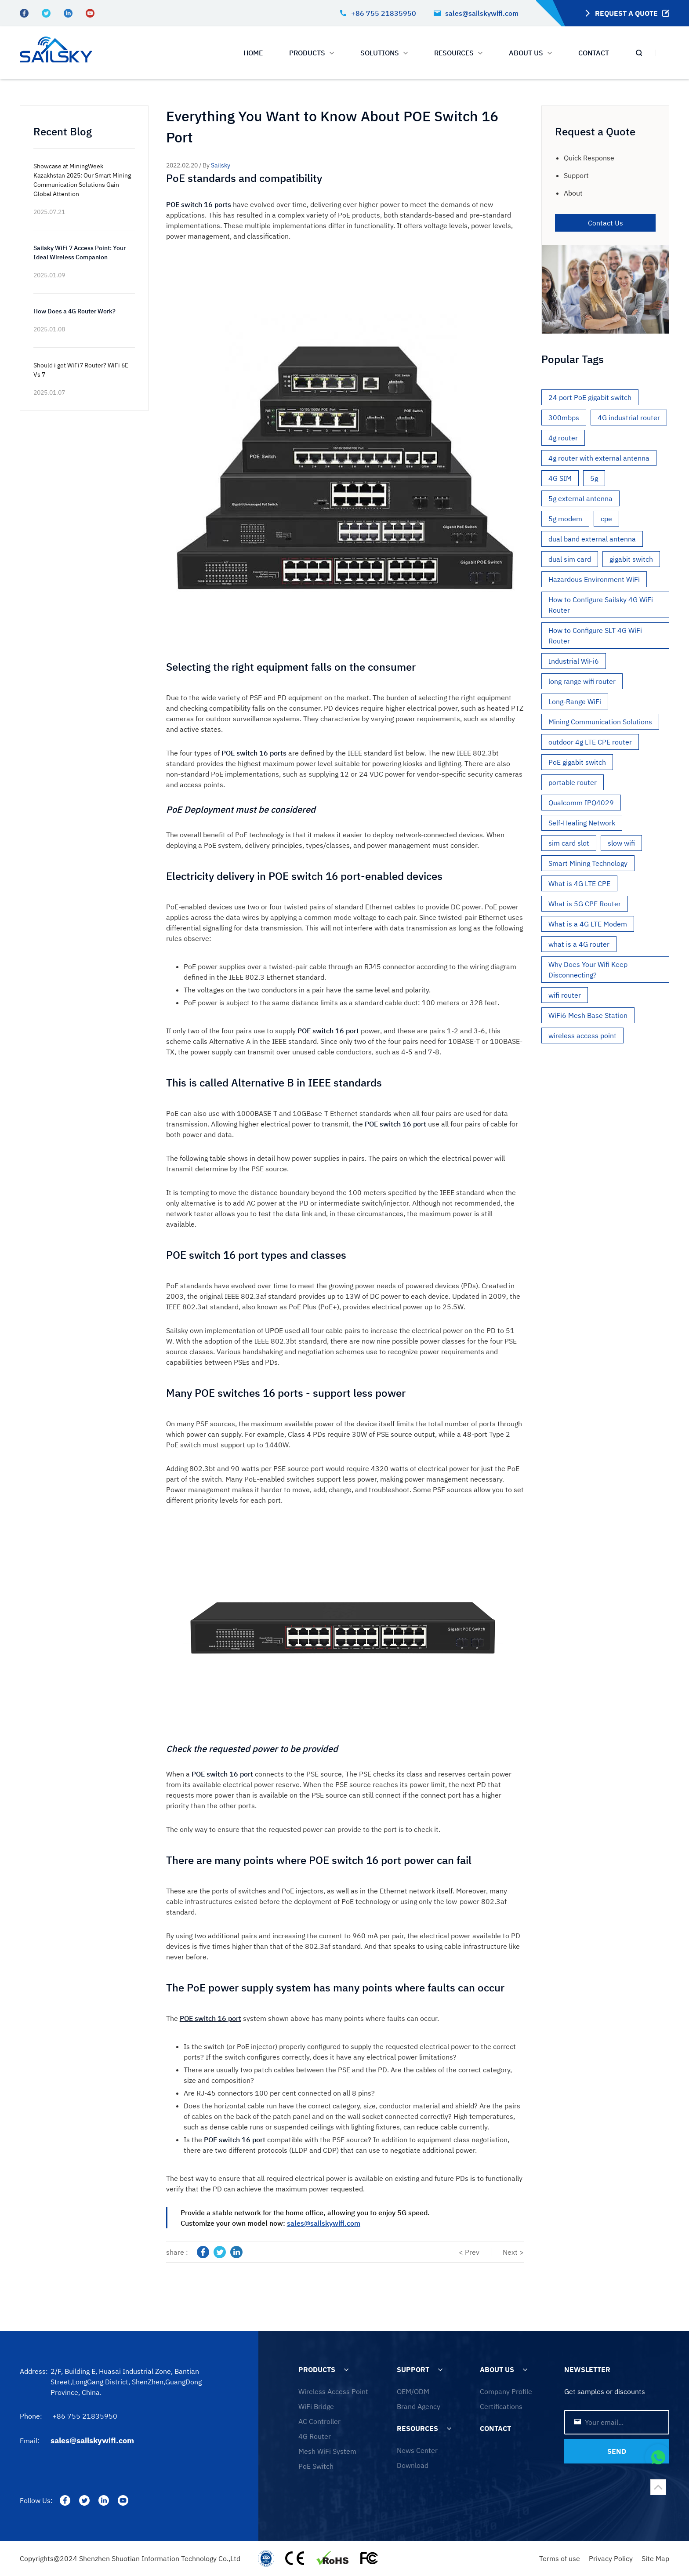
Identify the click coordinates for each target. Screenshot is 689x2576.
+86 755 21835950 (378, 13)
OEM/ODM (413, 2391)
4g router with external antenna (598, 458)
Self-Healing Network (581, 822)
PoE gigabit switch (577, 762)
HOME (253, 52)
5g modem (565, 518)
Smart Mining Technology (587, 863)
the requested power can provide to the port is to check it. (348, 1829)
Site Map (655, 2558)
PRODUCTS (311, 52)
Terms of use (559, 2558)
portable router (572, 782)
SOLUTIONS (384, 52)
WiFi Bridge (316, 2406)
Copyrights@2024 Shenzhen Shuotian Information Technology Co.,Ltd (130, 2558)
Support (576, 175)
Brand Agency (418, 2406)
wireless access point (582, 1035)
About (573, 193)
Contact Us (605, 222)
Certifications (501, 2406)
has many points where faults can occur (374, 2018)
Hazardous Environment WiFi (594, 579)
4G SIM (560, 478)
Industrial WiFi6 (573, 661)
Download (412, 2465)
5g (594, 478)
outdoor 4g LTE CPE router (590, 742)
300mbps (563, 417)
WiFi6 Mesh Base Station (587, 1015)
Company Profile (506, 2391)
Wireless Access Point (333, 2391)
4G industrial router (629, 417)
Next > (513, 2252)
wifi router (564, 995)
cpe (606, 518)
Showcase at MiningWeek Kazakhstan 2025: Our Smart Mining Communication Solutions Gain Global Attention (82, 180)
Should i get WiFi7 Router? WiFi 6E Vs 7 (80, 369)
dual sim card (569, 559)
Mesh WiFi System (327, 2451)
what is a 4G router (578, 944)
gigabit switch (631, 559)
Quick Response (589, 157)
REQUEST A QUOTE (626, 13)
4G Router (314, 2436)
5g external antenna (580, 498)
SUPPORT (413, 2369)
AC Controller (319, 2421)
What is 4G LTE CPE (579, 883)
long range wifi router (582, 681)
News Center (417, 2450)
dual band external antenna (592, 538)
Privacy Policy (611, 2558)
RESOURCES (417, 2428)
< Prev (469, 2252)
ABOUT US (530, 52)
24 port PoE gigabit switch (589, 397)
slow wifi (621, 843)
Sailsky (220, 165)
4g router (563, 437)
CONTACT (593, 52)
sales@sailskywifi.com (476, 13)
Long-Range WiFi (574, 701)
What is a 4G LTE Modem (587, 923)
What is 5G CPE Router (584, 903)
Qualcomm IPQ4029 (581, 802)
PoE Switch (316, 2466)
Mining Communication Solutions (600, 721)
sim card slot (568, 843)
